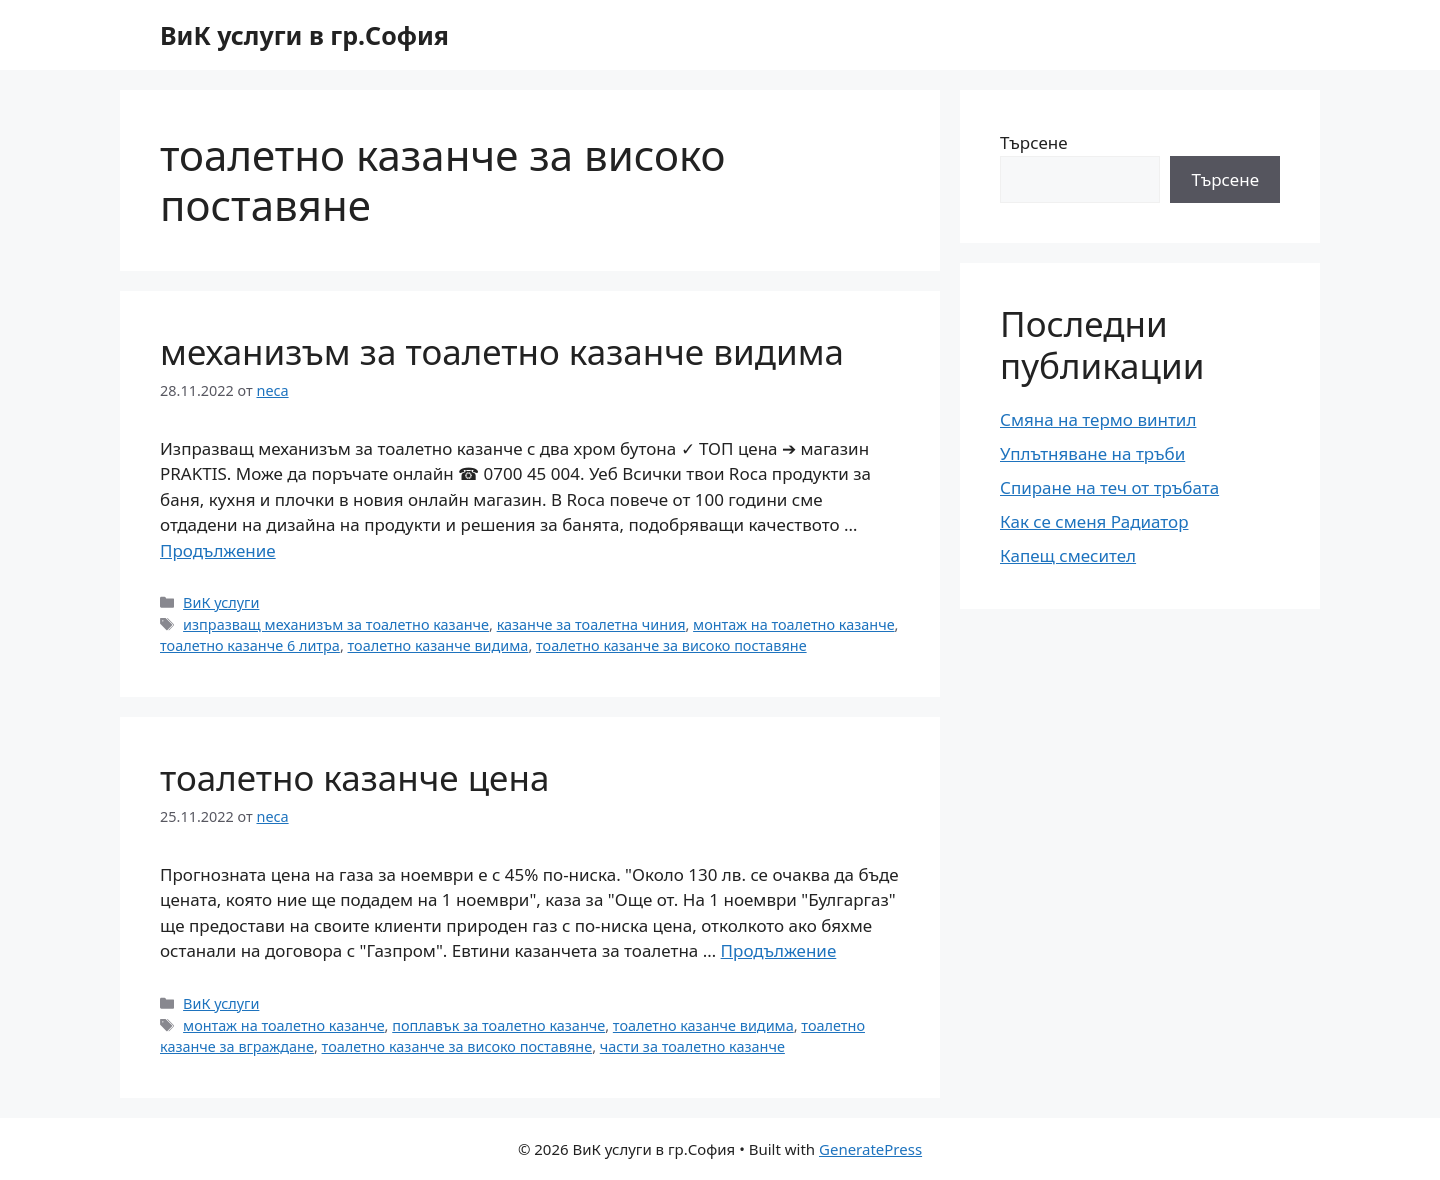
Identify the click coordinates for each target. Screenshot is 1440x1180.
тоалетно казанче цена (354, 777)
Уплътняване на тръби (1092, 453)
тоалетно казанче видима (438, 645)
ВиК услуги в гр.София (304, 35)
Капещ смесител (1068, 555)
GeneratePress (870, 1149)
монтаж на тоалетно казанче (794, 624)
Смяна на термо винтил (1098, 419)
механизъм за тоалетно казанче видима (502, 351)
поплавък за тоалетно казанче (498, 1025)
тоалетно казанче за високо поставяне (671, 645)
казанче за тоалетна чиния (591, 624)
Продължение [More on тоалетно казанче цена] (779, 950)
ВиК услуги (221, 602)
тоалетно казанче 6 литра (250, 645)
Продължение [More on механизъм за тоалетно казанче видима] (218, 550)
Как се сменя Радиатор (1094, 521)
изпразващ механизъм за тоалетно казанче (336, 624)
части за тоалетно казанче (692, 1046)
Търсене (1034, 142)
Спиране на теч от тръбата (1109, 487)
